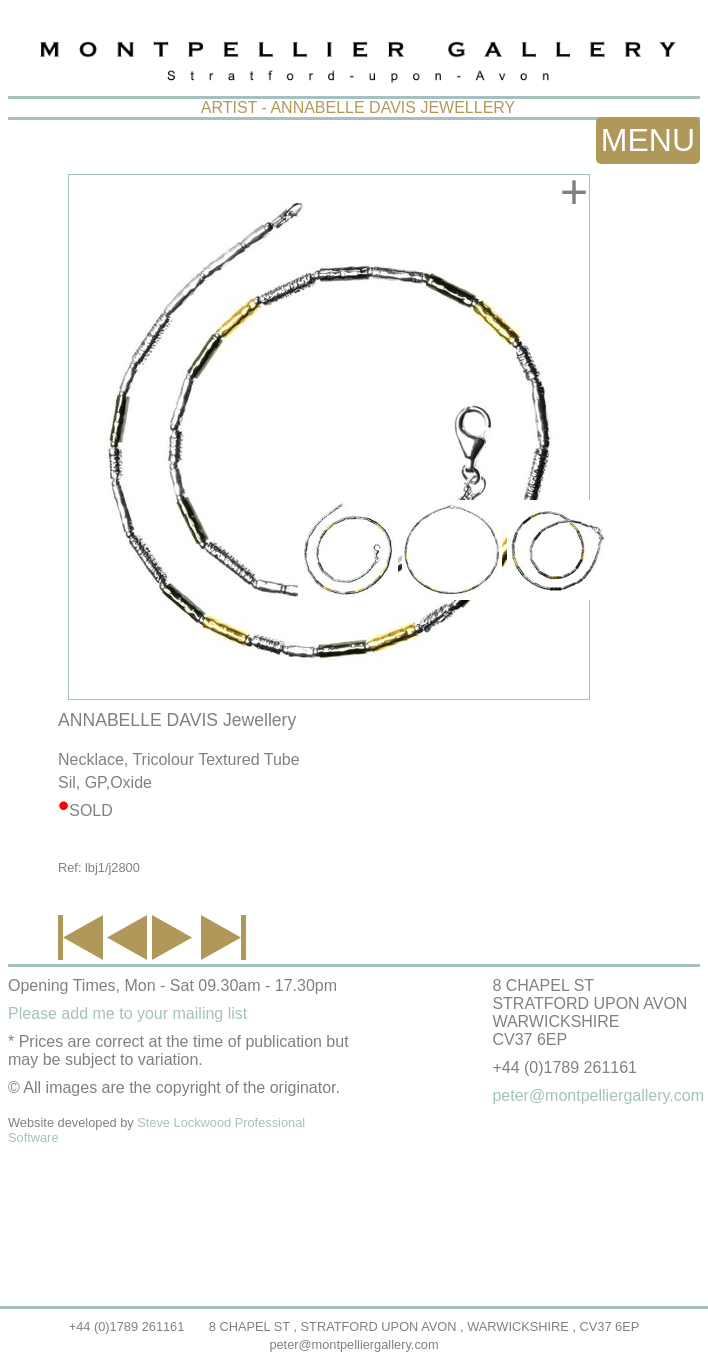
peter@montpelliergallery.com (353, 1344)
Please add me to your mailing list (127, 1013)
